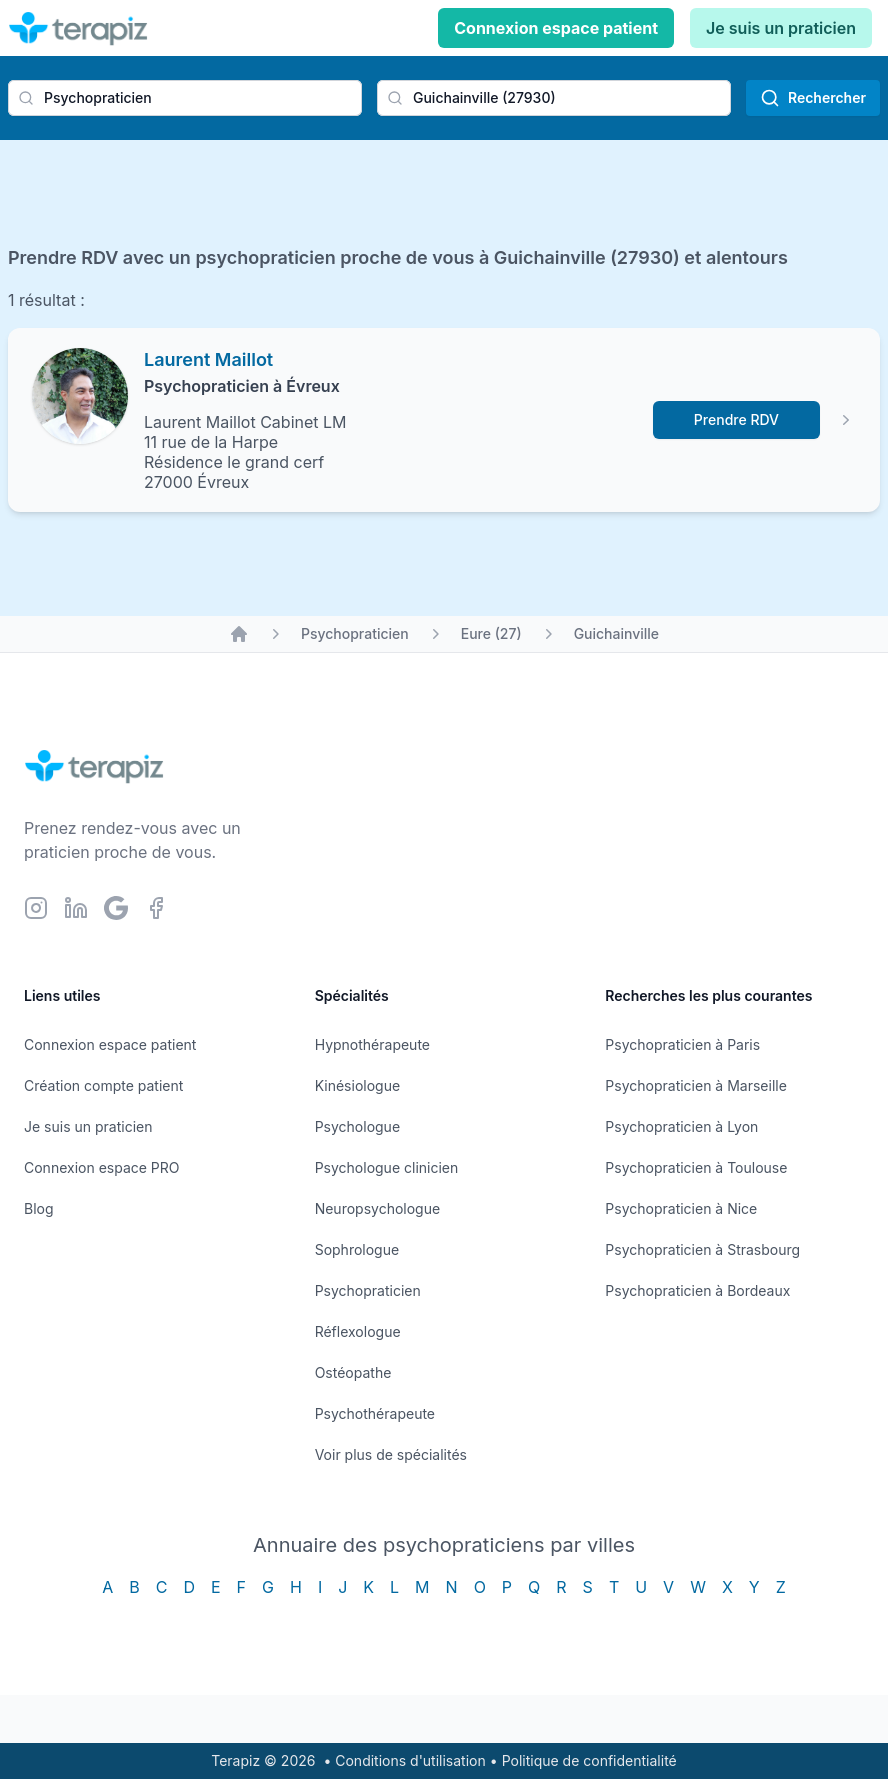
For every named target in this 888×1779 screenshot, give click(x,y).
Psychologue (357, 1126)
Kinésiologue (357, 1085)
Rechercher (813, 98)
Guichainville (616, 633)
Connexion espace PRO (102, 1167)
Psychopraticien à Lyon (681, 1126)
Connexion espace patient (556, 28)
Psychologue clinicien (387, 1167)
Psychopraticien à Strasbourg (702, 1249)
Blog (39, 1208)
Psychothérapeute (375, 1413)
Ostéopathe (353, 1372)
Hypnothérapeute (372, 1044)
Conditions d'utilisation (410, 1760)
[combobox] (185, 98)
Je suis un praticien (781, 28)
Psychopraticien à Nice (681, 1208)
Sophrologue (357, 1249)
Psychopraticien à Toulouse (696, 1167)
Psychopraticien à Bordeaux (697, 1290)
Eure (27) (491, 633)
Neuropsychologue (377, 1208)
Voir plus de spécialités (391, 1454)
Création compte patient (103, 1085)
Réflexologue (358, 1331)
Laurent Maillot (208, 359)
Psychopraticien (355, 633)
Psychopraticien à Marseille (696, 1085)
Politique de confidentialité (589, 1760)
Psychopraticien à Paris (682, 1044)
